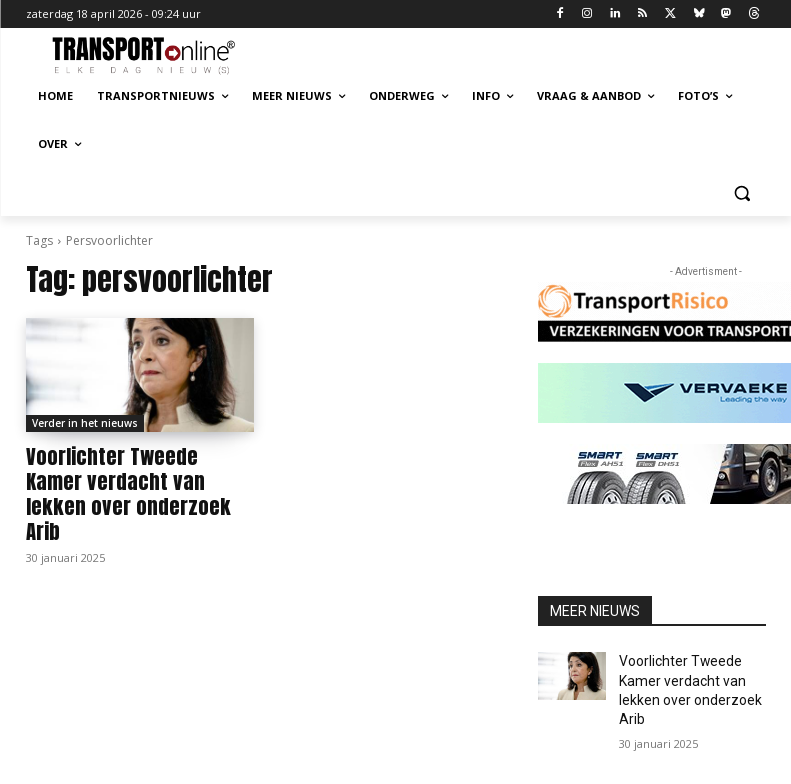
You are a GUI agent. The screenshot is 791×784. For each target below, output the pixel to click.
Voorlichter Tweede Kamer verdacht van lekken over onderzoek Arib (123, 478)
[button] (742, 192)
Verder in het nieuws (85, 423)
